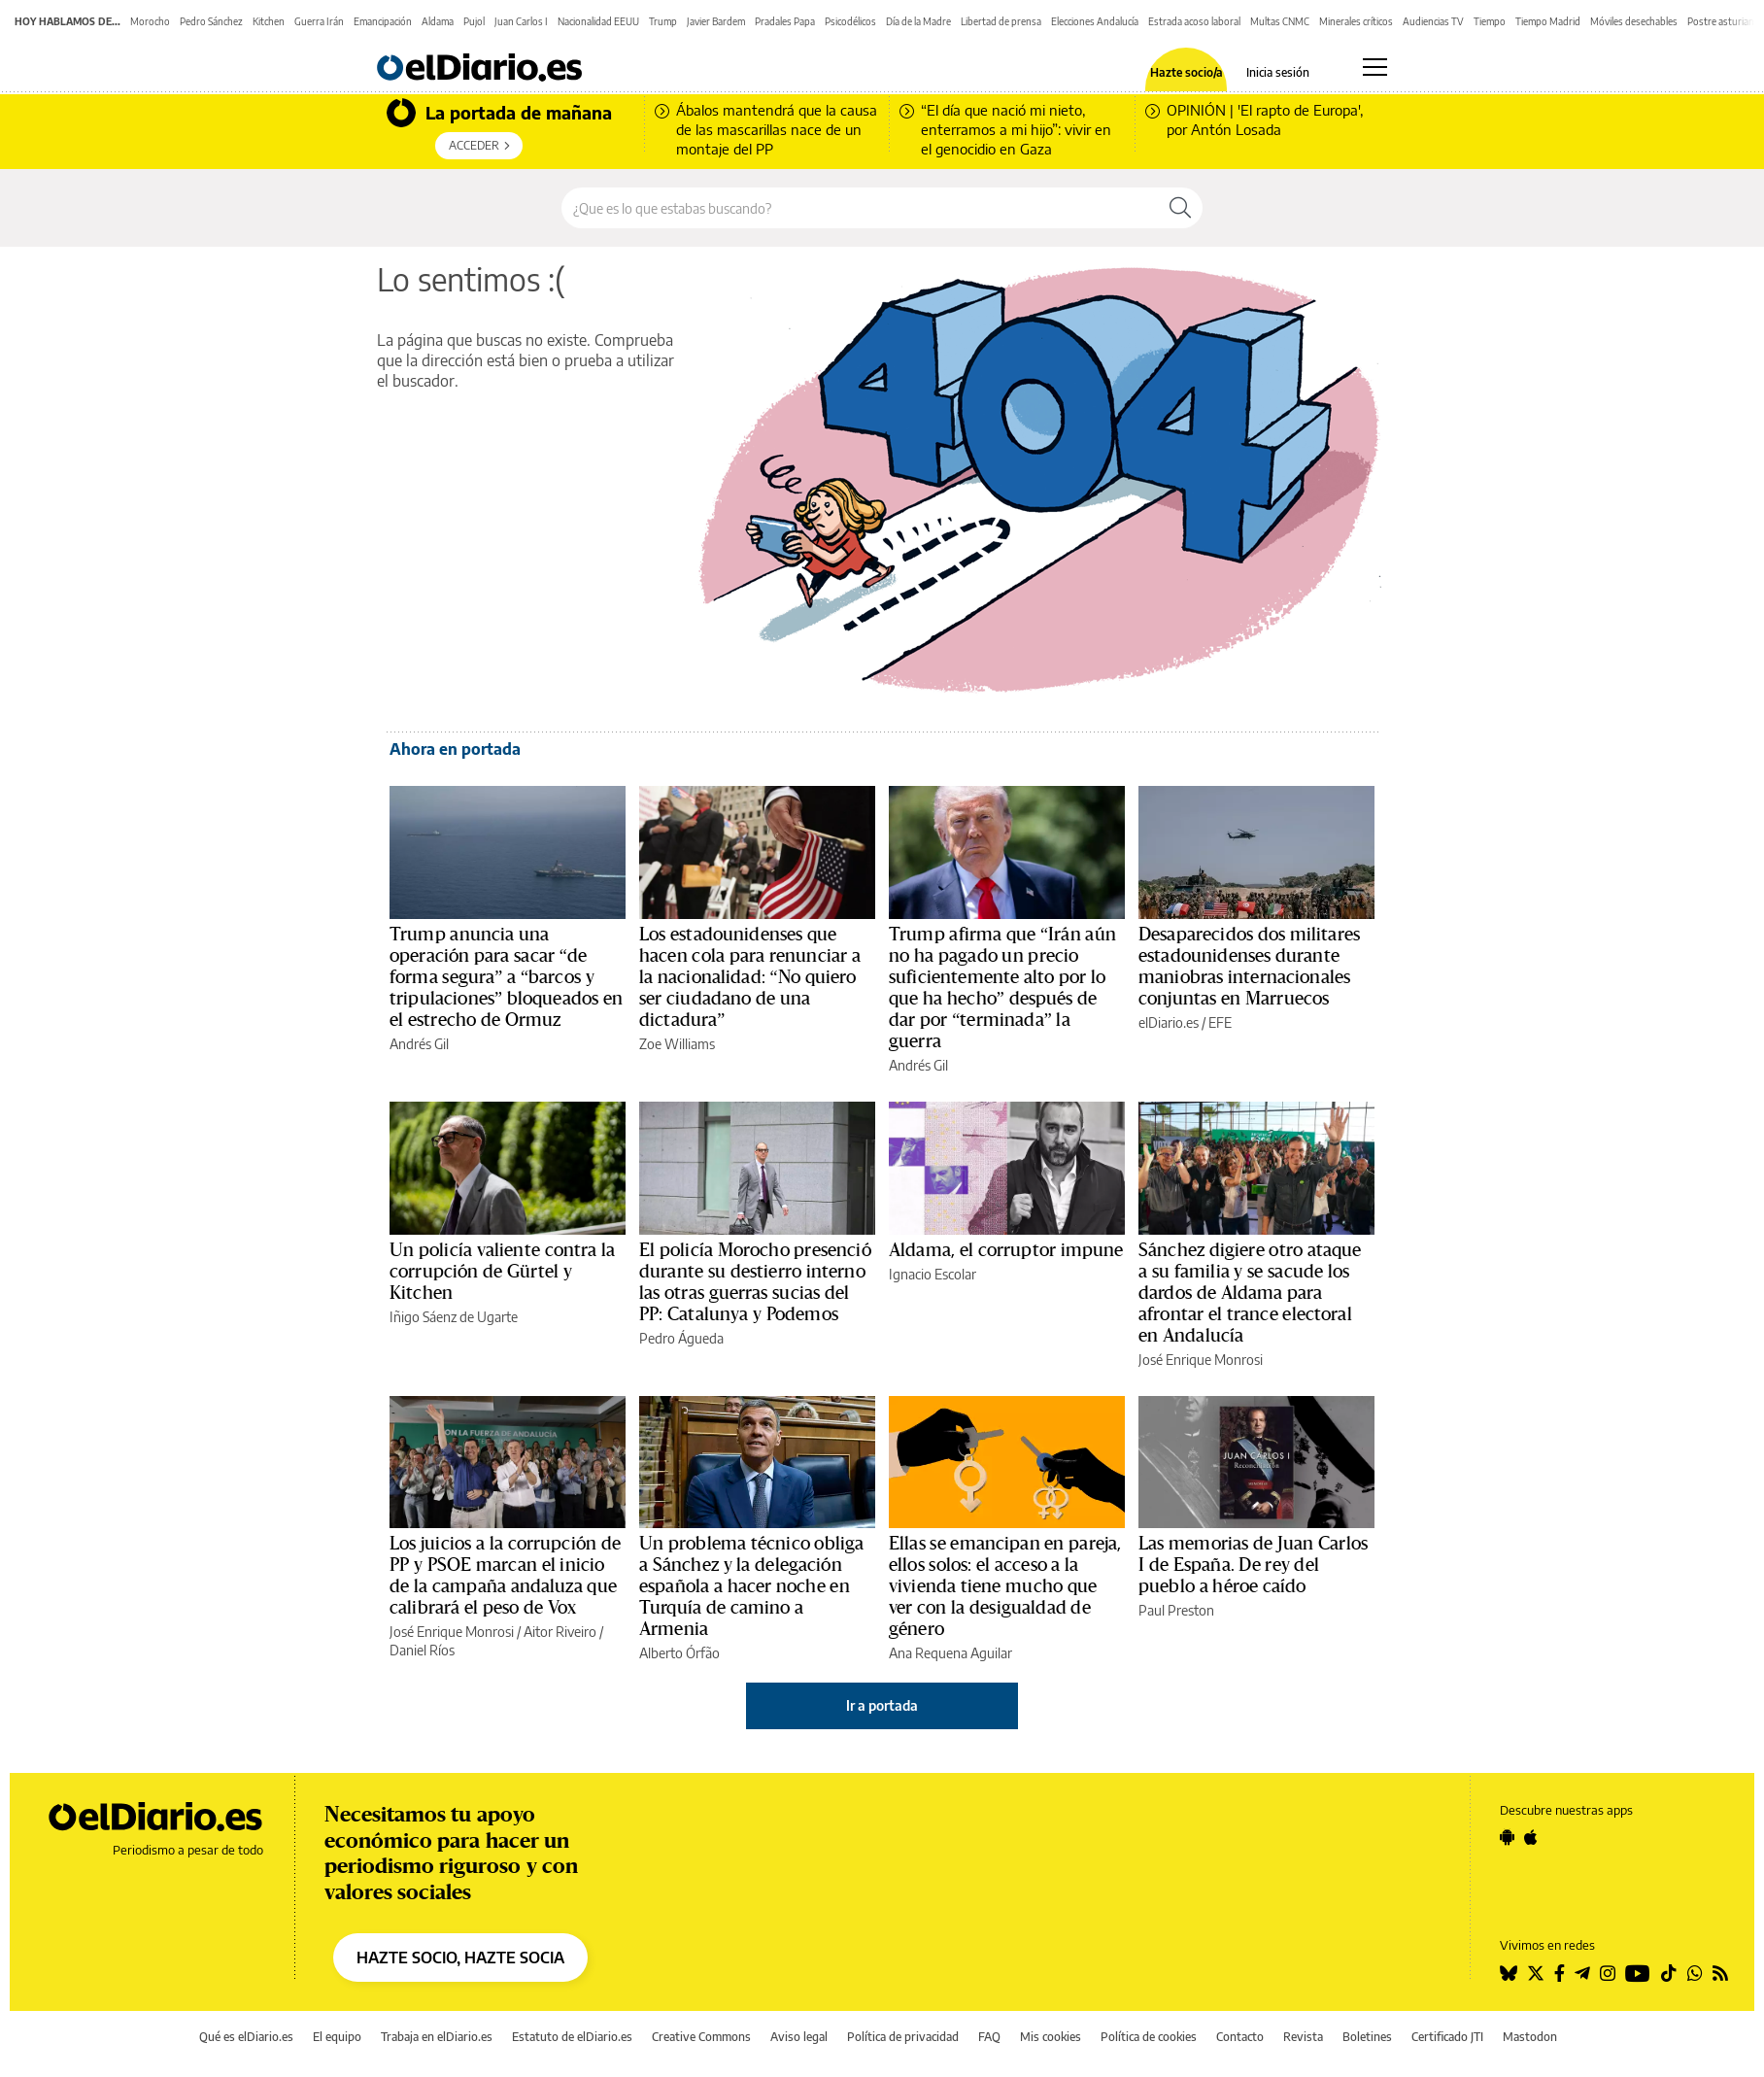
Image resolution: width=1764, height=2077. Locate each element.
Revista (1303, 2036)
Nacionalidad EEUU (598, 21)
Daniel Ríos (422, 1650)
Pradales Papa (785, 21)
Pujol (474, 21)
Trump (663, 21)
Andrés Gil (419, 1044)
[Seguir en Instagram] (1607, 1973)
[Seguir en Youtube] (1637, 1973)
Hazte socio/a (1186, 73)
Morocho (150, 21)
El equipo (337, 2036)
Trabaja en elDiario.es (436, 2036)
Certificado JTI (1447, 2036)
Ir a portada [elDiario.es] (882, 1705)
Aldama (438, 21)
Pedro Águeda (681, 1338)
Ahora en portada (455, 749)
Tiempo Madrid (1547, 21)
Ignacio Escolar (932, 1274)
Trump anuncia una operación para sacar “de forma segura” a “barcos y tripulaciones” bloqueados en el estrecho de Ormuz (506, 977)
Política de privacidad (903, 2036)
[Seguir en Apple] (1531, 1837)
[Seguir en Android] (1507, 1837)
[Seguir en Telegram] (1582, 1973)
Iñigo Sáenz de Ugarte (454, 1317)
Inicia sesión (1277, 73)
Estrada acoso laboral (1194, 21)
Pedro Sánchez (211, 21)
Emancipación (383, 21)
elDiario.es (1168, 1022)
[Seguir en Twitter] (1535, 1973)
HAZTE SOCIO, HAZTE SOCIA (460, 1957)
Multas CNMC (1279, 21)
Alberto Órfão (679, 1653)
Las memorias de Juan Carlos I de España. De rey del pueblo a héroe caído (1253, 1565)
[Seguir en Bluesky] (1508, 1973)
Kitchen (269, 21)
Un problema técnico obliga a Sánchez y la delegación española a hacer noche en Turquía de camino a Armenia (751, 1586)
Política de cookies (1149, 2036)
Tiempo (1490, 21)
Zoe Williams (677, 1044)
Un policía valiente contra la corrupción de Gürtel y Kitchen (502, 1272)
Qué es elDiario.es (246, 2036)
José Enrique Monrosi (1200, 1359)
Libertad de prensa (1001, 21)
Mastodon (1530, 2036)
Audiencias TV (1433, 21)
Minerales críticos (1356, 21)
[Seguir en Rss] (1720, 1973)
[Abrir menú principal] (1375, 67)
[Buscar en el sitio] (860, 207)
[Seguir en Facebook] (1559, 1973)
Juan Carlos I (521, 21)
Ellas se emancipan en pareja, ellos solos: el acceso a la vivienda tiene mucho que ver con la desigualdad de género (1005, 1586)
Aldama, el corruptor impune (1006, 1250)
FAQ (989, 2036)
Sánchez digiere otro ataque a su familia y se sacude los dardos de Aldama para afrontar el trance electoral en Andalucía (1250, 1293)
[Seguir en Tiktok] (1669, 1973)
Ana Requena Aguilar (950, 1653)
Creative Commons (701, 2036)
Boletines (1367, 2036)
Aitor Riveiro (560, 1631)
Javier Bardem (716, 21)
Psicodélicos (850, 21)
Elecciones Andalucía (1094, 21)
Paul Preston (1176, 1610)
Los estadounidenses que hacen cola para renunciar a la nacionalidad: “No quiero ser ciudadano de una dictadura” (750, 977)
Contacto (1240, 2036)
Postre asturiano (1723, 21)
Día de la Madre (918, 21)
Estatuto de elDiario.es (572, 2036)
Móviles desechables (1634, 21)
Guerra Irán (319, 21)
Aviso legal (799, 2036)
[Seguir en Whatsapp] (1695, 1973)
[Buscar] (1180, 207)
